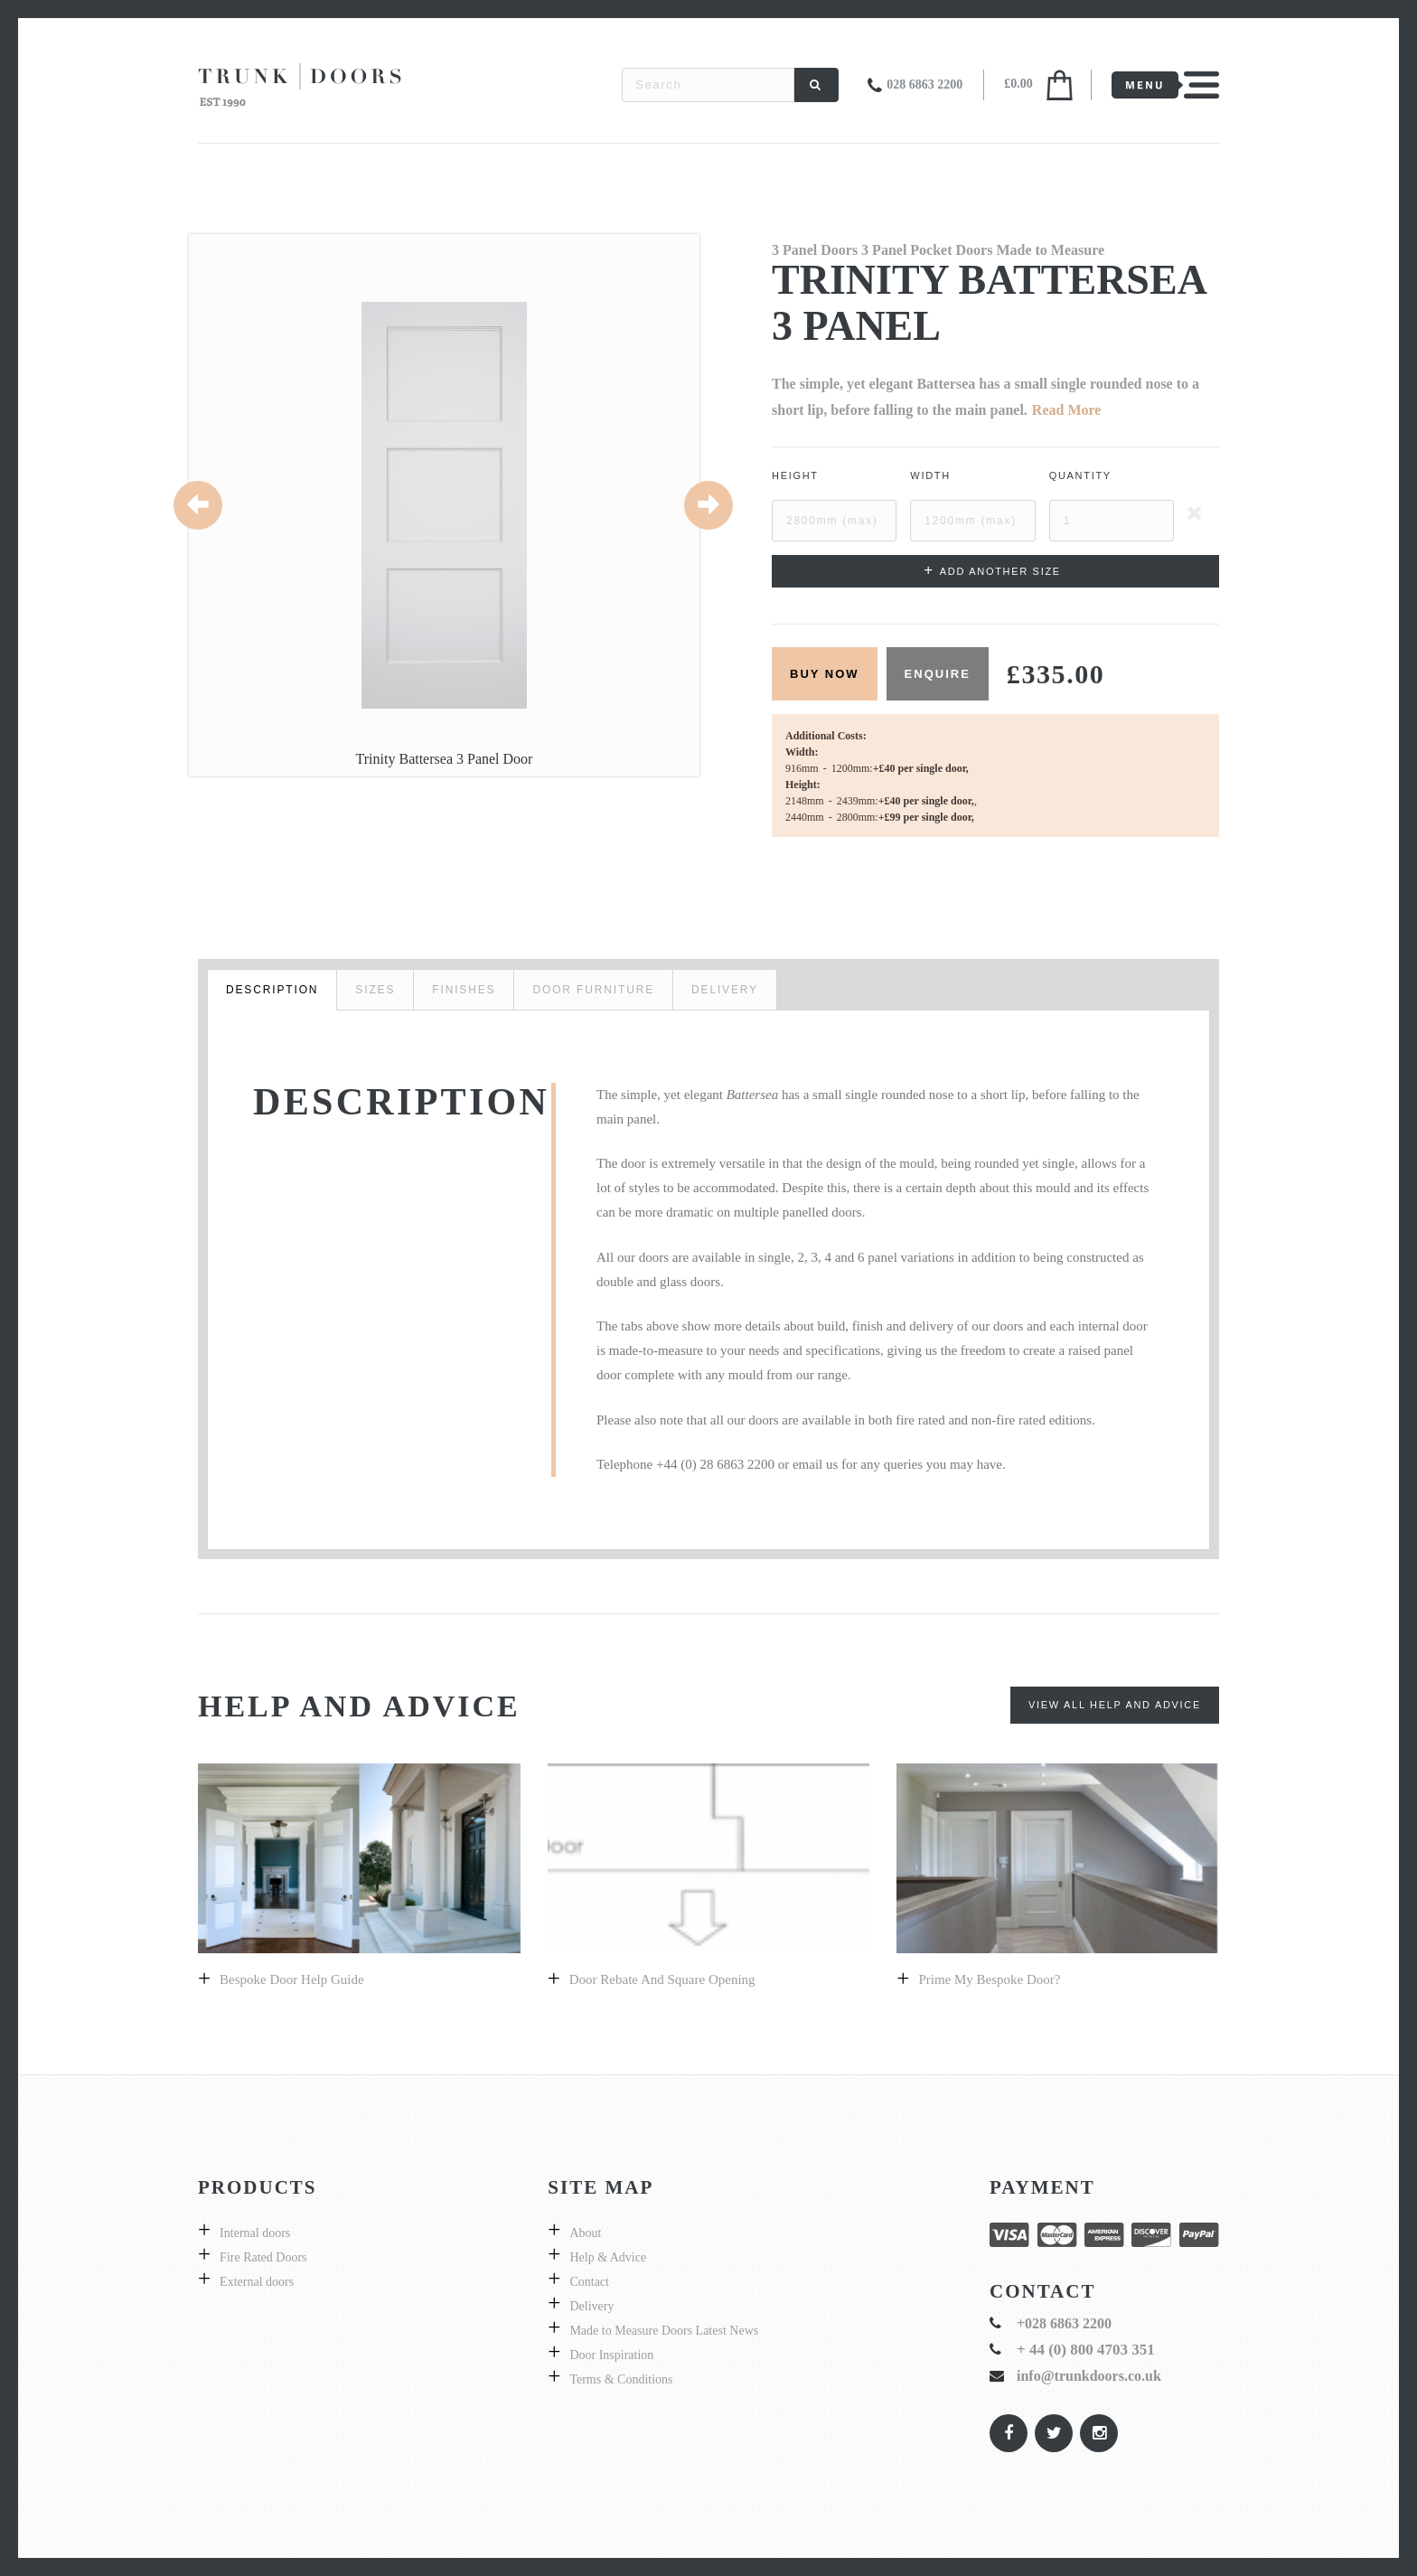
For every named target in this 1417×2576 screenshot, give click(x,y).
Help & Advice (607, 2257)
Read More (1067, 410)
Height (795, 475)
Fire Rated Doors (263, 2257)
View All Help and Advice (1114, 1704)
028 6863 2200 (924, 84)
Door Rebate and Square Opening (662, 1979)
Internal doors (255, 2233)
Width (930, 475)
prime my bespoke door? (989, 1979)
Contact (589, 2282)
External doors (257, 2282)
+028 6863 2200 (1064, 2323)
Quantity (1080, 475)
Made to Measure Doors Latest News (663, 2330)
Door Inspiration (611, 2355)
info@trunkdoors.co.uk (1089, 2375)
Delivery (591, 2306)
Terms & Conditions (620, 2379)
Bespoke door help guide (292, 1979)
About (585, 2233)
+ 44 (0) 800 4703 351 (1086, 2349)
